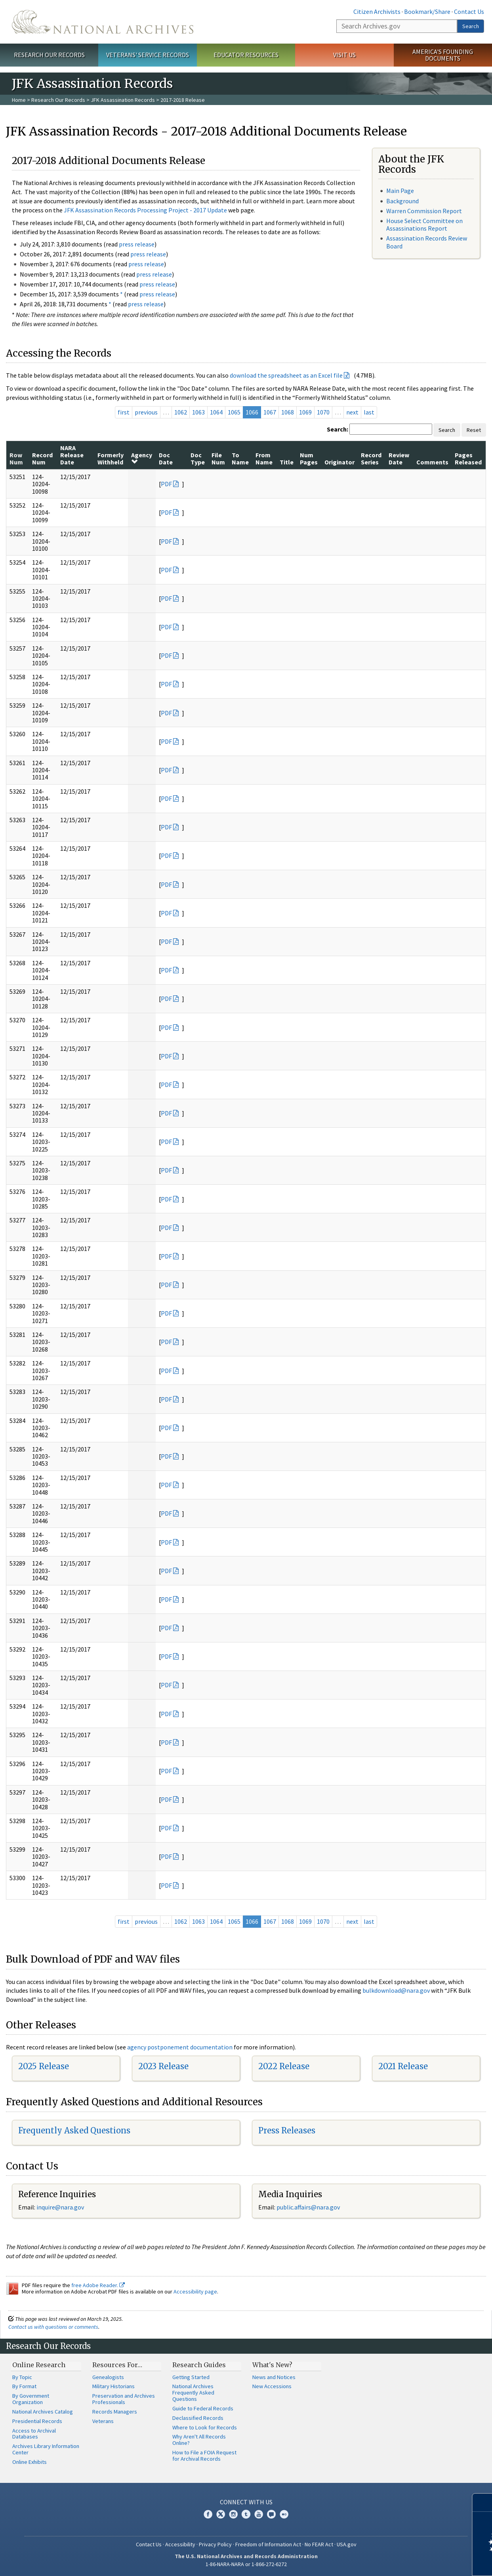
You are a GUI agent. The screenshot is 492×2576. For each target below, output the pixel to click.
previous (146, 412)
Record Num (42, 458)
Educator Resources (246, 55)
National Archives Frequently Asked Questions (193, 2392)
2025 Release (43, 2066)
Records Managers (114, 2411)
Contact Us (469, 11)
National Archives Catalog (42, 2411)
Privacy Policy (215, 2544)
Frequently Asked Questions (74, 2130)
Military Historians (113, 2386)
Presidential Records (37, 2421)
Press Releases (286, 2130)
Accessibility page (195, 2291)
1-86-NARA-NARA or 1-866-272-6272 (246, 2564)
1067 (269, 412)
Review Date (399, 458)
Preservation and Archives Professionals (123, 2399)
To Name (240, 458)
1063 (198, 412)
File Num (218, 458)
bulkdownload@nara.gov (396, 1990)
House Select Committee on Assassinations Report (424, 224)
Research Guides (199, 2365)
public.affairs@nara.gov (308, 2207)
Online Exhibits (29, 2461)
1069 (305, 412)
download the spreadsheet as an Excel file (286, 375)
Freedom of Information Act (268, 2544)
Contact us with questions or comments (53, 2326)
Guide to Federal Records (202, 2408)
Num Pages (309, 458)
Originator (339, 462)
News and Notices (274, 2377)
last (369, 412)
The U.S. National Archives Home (102, 22)
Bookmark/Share (427, 11)
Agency (141, 458)
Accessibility (180, 2544)
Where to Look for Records (204, 2427)
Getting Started (191, 2377)
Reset (474, 429)
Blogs (271, 2514)
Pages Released (468, 458)
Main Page (400, 191)
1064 (216, 412)
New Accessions (272, 2386)
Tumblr (246, 2514)
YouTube (258, 2514)
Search (470, 26)
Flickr (284, 2514)
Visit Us (344, 55)
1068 (287, 412)
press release (136, 244)
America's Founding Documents (442, 55)
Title (287, 462)
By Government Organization (30, 2399)
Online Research (38, 2365)
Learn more (421, 2561)
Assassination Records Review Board (426, 242)
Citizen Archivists (376, 11)
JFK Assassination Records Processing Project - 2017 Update (145, 210)
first (124, 412)
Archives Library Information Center (45, 2449)
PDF (166, 484)
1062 (180, 412)
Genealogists (108, 2377)
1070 (323, 412)
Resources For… (117, 2365)
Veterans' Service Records (147, 55)
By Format (24, 2386)
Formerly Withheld (110, 458)
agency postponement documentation (180, 2047)
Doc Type (198, 458)
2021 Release (403, 2066)
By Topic (22, 2377)
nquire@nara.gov (61, 2207)
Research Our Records (49, 55)
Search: (337, 429)
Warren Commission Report (424, 211)
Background (402, 201)
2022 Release (283, 2066)
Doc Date (166, 458)
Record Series (371, 458)
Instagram (233, 2514)
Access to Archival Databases (34, 2433)
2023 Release (163, 2066)
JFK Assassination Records (123, 99)
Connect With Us (246, 2502)
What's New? (272, 2365)
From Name (264, 458)
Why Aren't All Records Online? (199, 2439)
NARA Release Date (72, 455)
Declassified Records (197, 2417)
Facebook (208, 2514)
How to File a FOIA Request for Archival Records (204, 2455)
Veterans (103, 2421)
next (352, 412)
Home (19, 99)
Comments (432, 462)
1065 (234, 412)
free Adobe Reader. (98, 2285)
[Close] (483, 2502)
